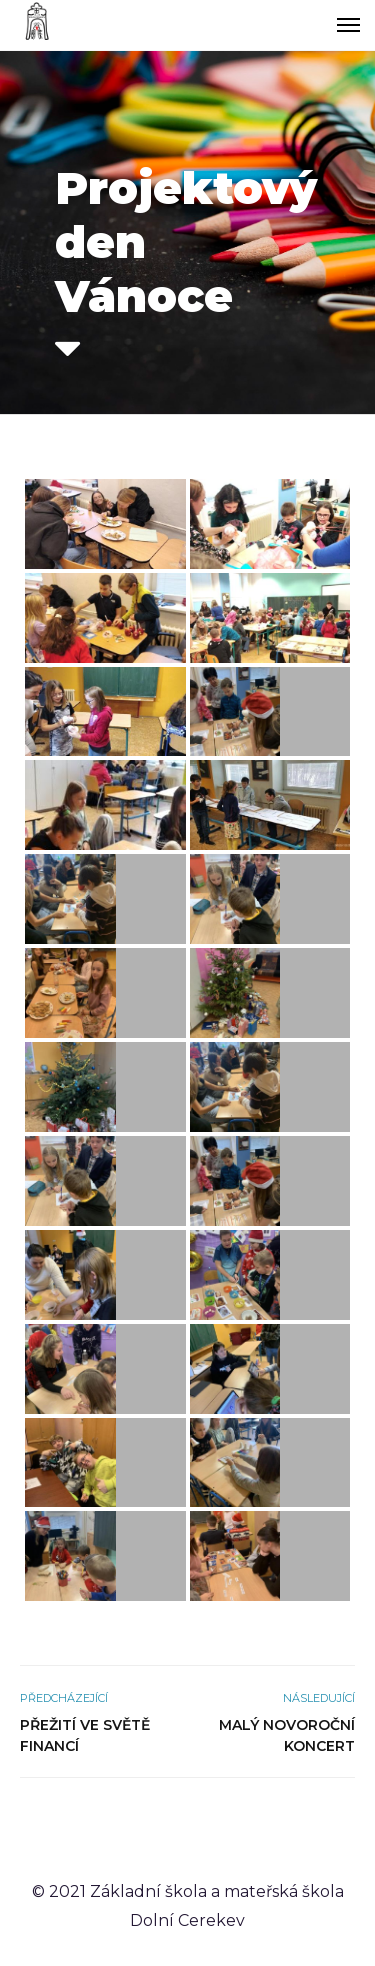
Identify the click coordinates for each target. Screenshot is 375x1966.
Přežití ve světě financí (85, 1735)
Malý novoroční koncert (287, 1735)
